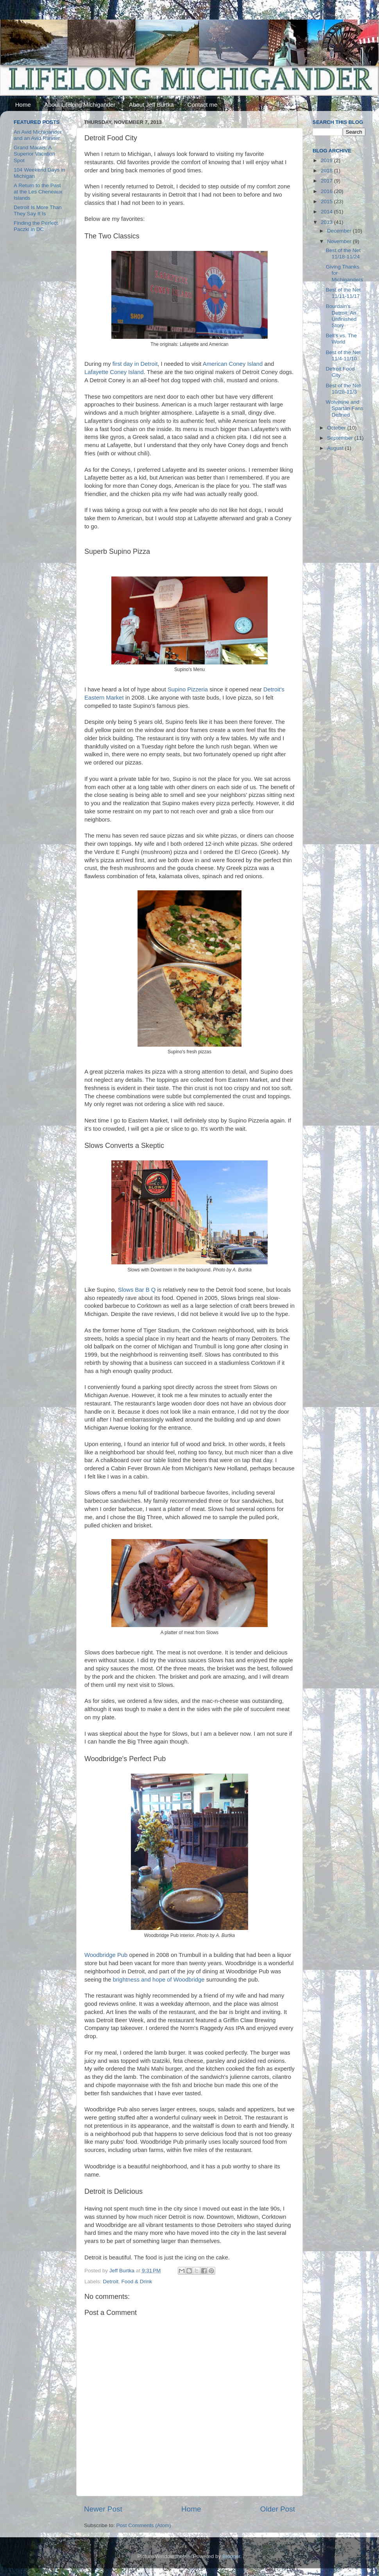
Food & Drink (137, 2281)
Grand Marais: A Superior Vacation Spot (34, 154)
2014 (327, 212)
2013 (327, 222)
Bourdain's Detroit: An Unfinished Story (341, 315)
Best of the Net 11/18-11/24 (343, 253)
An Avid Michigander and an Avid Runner (38, 135)
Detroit (110, 2281)
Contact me (203, 104)
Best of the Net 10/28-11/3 (343, 389)
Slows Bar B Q (137, 1290)
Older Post (277, 2509)
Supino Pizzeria (188, 689)
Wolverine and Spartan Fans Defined (344, 408)
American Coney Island (233, 364)
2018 (327, 171)
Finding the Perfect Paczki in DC (36, 226)
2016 (327, 191)
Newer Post (103, 2509)
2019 (327, 160)
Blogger (231, 2556)
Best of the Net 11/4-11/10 (343, 355)
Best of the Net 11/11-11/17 (343, 293)
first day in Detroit (135, 364)
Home (23, 104)
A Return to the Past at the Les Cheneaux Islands (38, 192)
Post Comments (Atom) (143, 2525)
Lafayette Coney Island (114, 372)
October (337, 428)
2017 (327, 181)
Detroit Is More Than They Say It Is (38, 210)
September (340, 438)
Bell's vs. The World (341, 339)
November (340, 241)
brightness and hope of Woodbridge (159, 1979)
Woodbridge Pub (105, 1955)
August (336, 448)
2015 (327, 201)
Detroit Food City (340, 372)
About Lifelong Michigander (80, 104)
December (340, 231)
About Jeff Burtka (151, 104)
